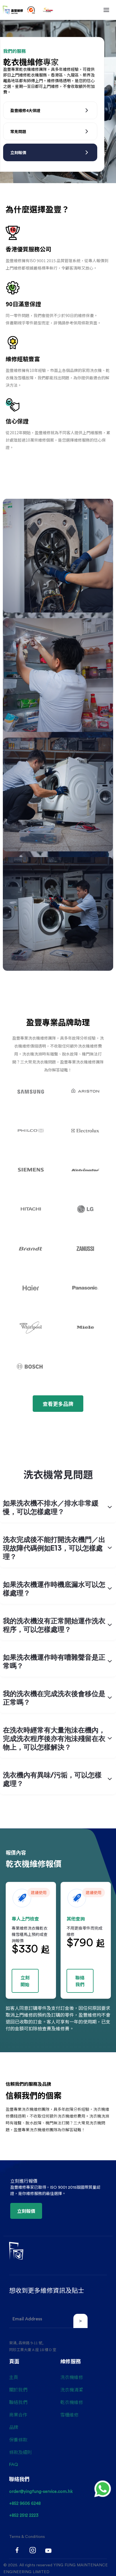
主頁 (13, 2377)
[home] (13, 10)
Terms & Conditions (27, 2537)
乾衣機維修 (71, 2402)
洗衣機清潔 (71, 2389)
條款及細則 (20, 2452)
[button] (106, 10)
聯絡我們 (18, 2402)
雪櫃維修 (69, 2414)
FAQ (13, 2464)
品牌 (13, 2427)
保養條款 (18, 2439)
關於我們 (18, 2389)
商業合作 (18, 2414)
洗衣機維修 (71, 2377)
